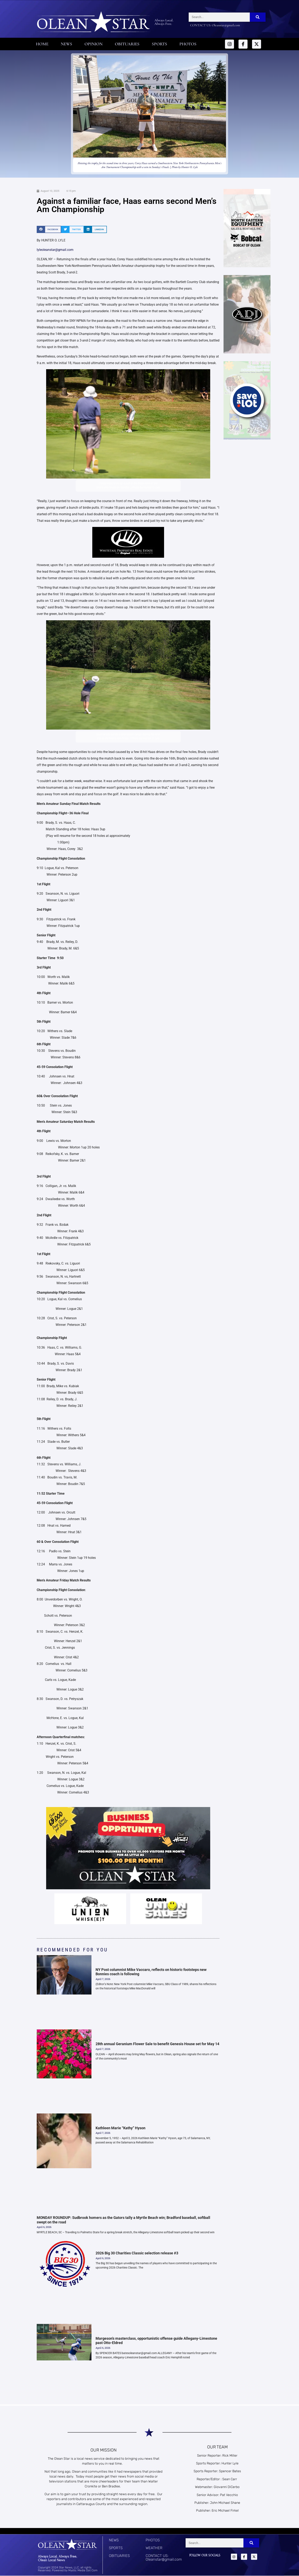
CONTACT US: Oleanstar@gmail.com (164, 2557)
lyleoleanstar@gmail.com (55, 250)
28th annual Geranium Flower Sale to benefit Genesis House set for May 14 (157, 2044)
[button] (49, 229)
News (66, 44)
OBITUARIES (119, 2555)
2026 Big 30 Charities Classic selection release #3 (137, 2253)
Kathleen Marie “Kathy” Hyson (120, 2128)
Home (42, 44)
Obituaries (127, 44)
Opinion (93, 44)
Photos (187, 44)
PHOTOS (153, 2540)
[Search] (258, 17)
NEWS (114, 2540)
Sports (159, 44)
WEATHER (154, 2548)
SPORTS (116, 2548)
